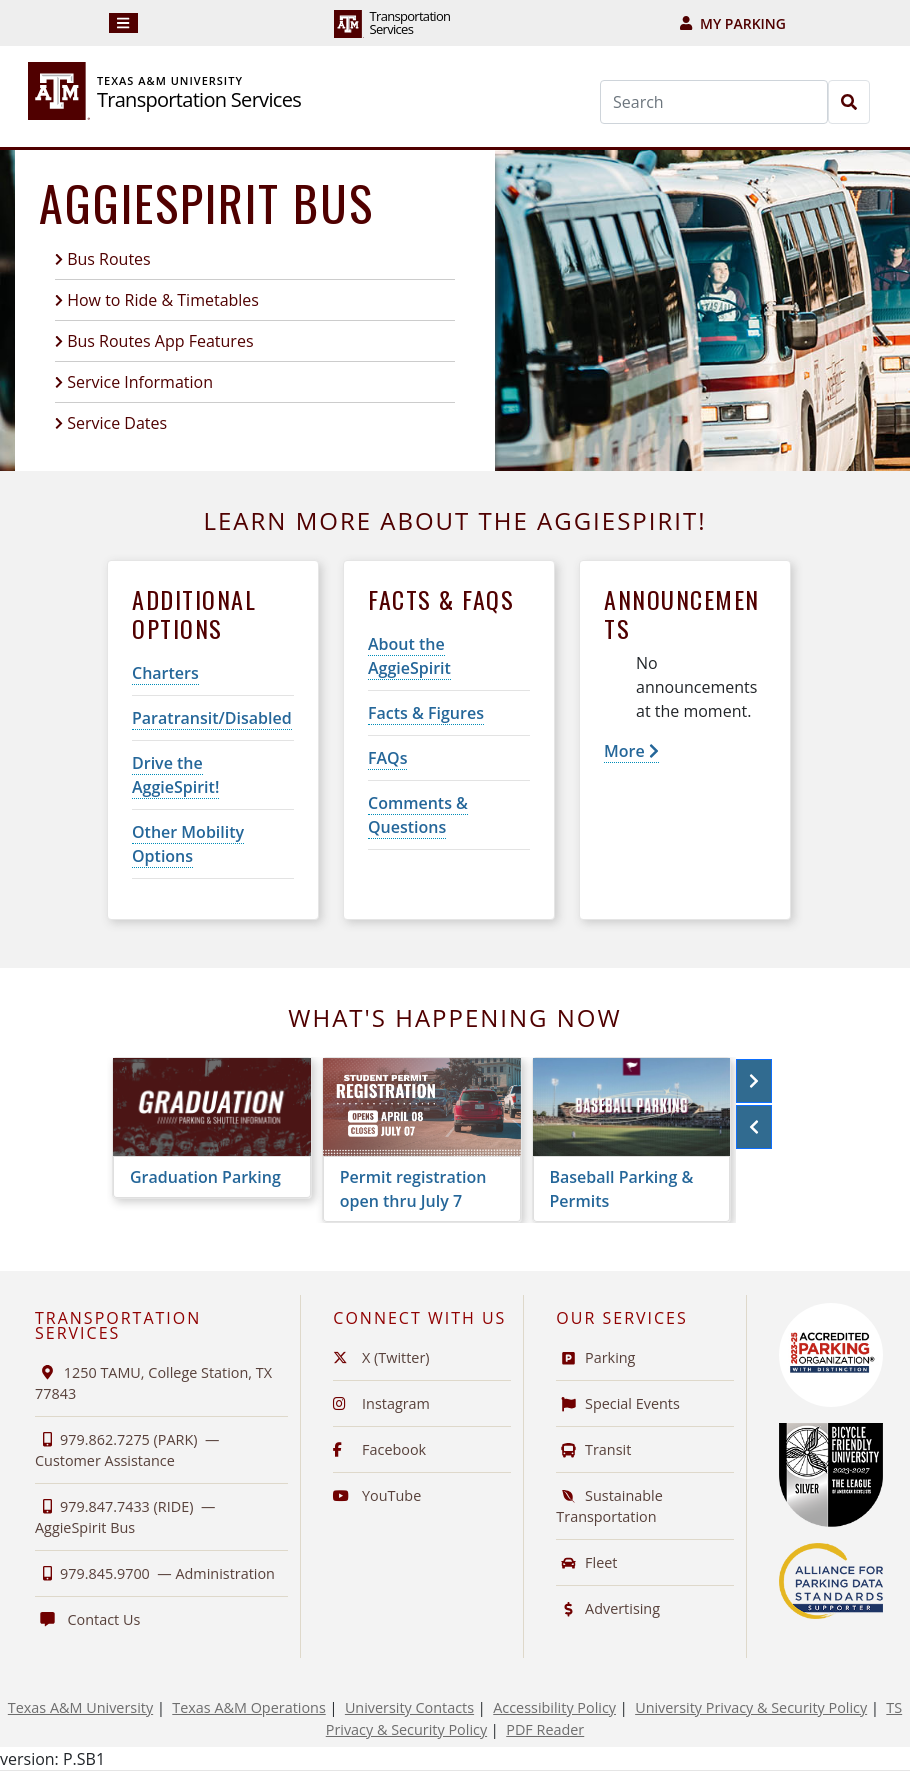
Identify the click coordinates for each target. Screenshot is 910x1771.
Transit (593, 1449)
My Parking (733, 23)
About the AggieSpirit (409, 656)
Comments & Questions (418, 815)
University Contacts (409, 1707)
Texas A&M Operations (248, 1707)
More (631, 751)
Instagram (381, 1403)
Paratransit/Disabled (212, 718)
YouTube (377, 1495)
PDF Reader (545, 1729)
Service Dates (117, 423)
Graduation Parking (205, 1177)
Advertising (608, 1608)
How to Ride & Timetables (163, 300)
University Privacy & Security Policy (751, 1707)
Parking (595, 1357)
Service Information (140, 382)
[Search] (714, 102)
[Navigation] (123, 23)
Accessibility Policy (554, 1707)
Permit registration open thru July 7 (413, 1189)
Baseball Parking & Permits (622, 1189)
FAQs (387, 758)
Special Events (618, 1403)
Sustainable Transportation (609, 1506)
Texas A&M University (80, 1707)
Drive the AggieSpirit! (175, 775)
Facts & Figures (426, 713)
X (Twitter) (381, 1357)
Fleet (586, 1562)
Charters (165, 673)
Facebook (379, 1449)
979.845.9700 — (155, 1573)
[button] (754, 1081)
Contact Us (87, 1619)
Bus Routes (109, 259)
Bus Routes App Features (160, 341)
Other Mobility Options (188, 844)
